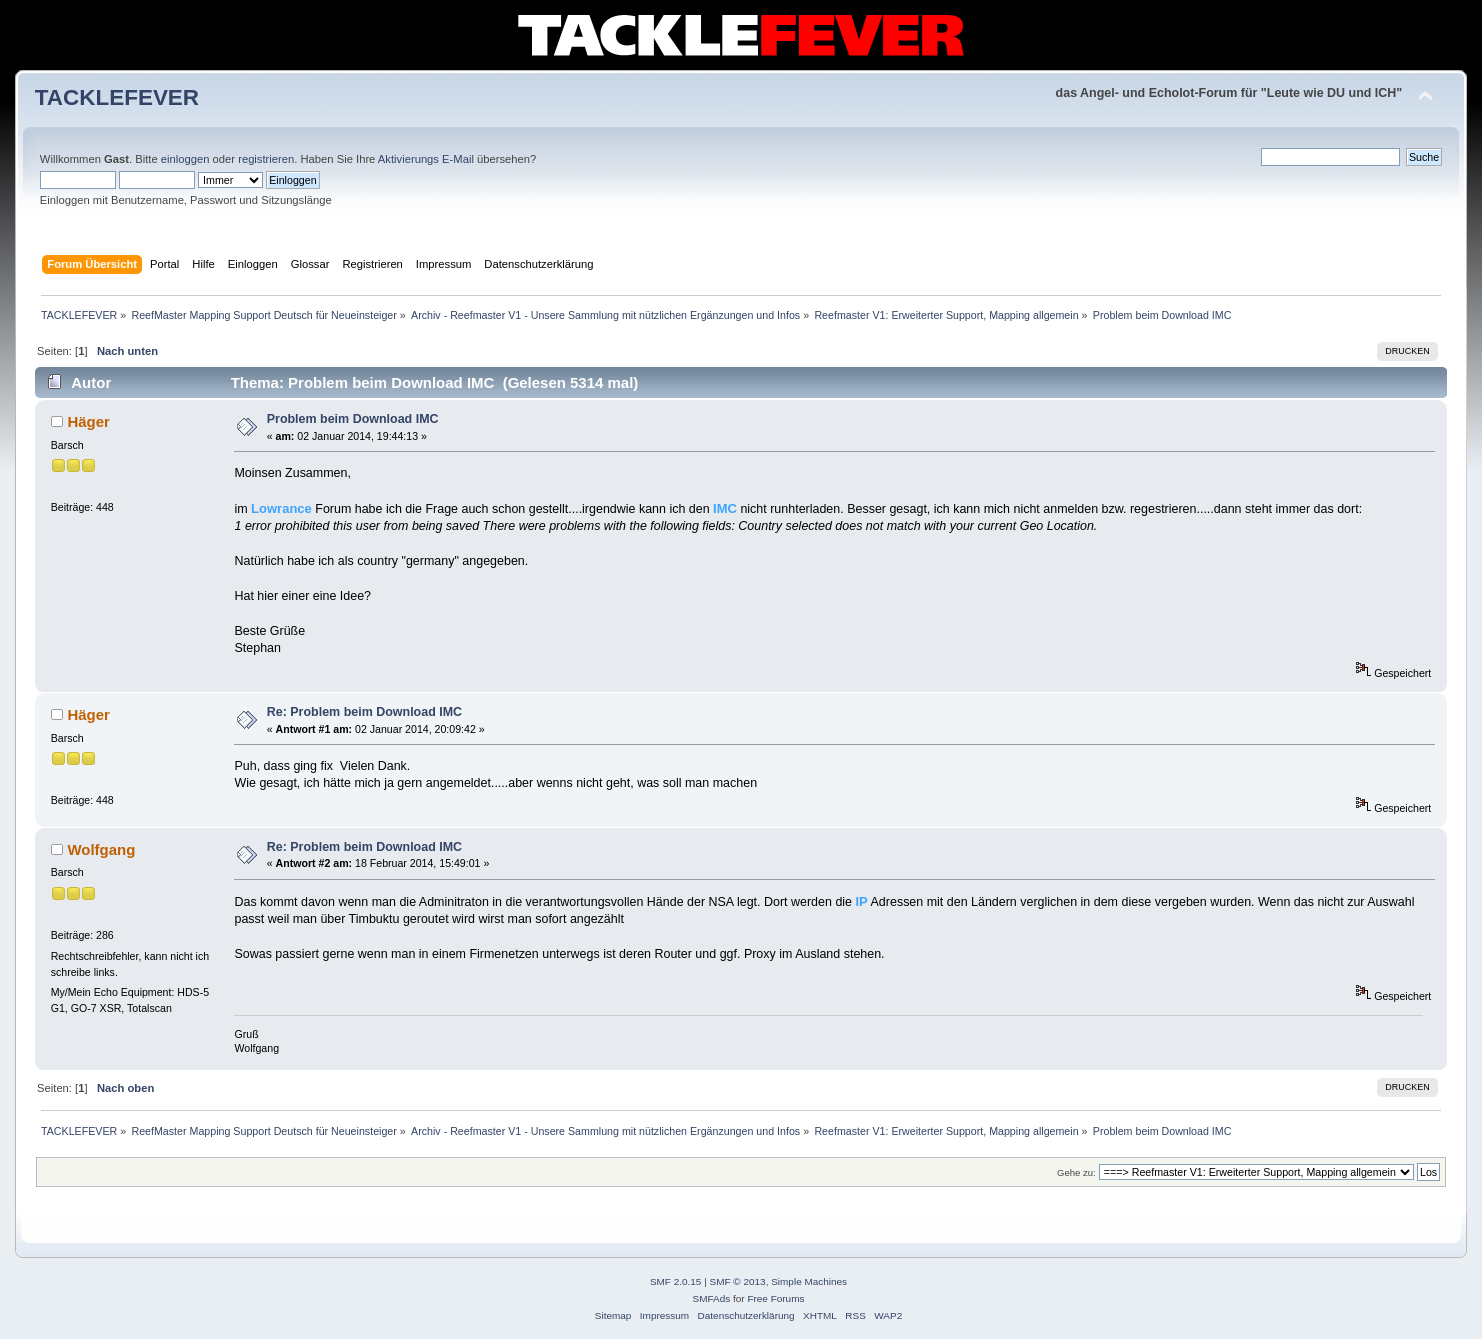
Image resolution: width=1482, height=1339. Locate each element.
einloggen (185, 159)
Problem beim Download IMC (353, 419)
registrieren (266, 159)
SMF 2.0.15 (676, 1281)
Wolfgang (101, 849)
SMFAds (712, 1298)
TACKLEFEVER (117, 97)
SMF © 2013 (738, 1281)
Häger (88, 421)
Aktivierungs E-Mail (426, 159)
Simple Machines (809, 1281)
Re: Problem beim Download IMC (364, 712)
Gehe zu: (1076, 1172)
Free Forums (775, 1298)
